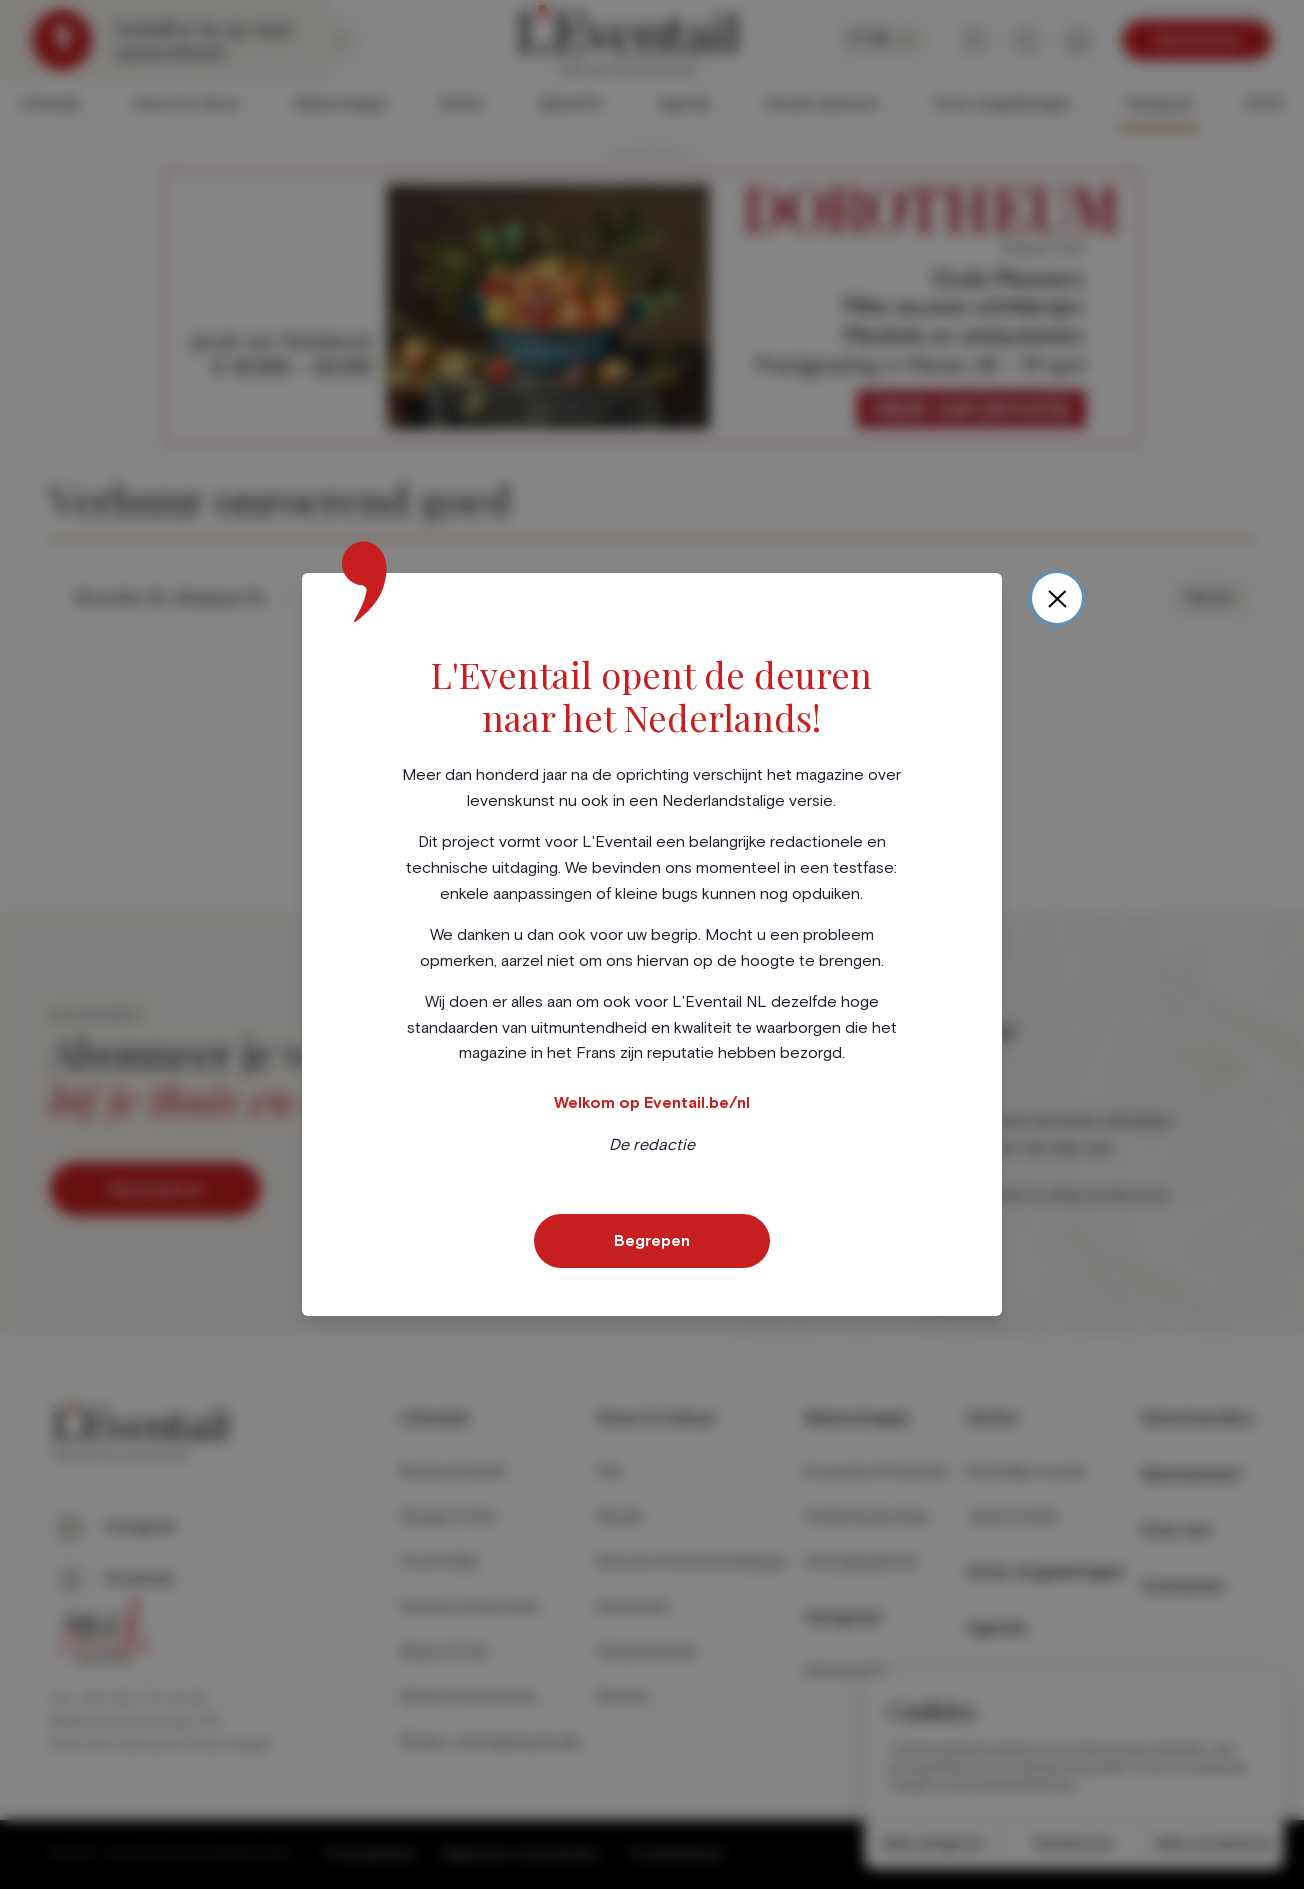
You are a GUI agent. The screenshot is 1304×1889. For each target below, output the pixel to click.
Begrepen (652, 1241)
